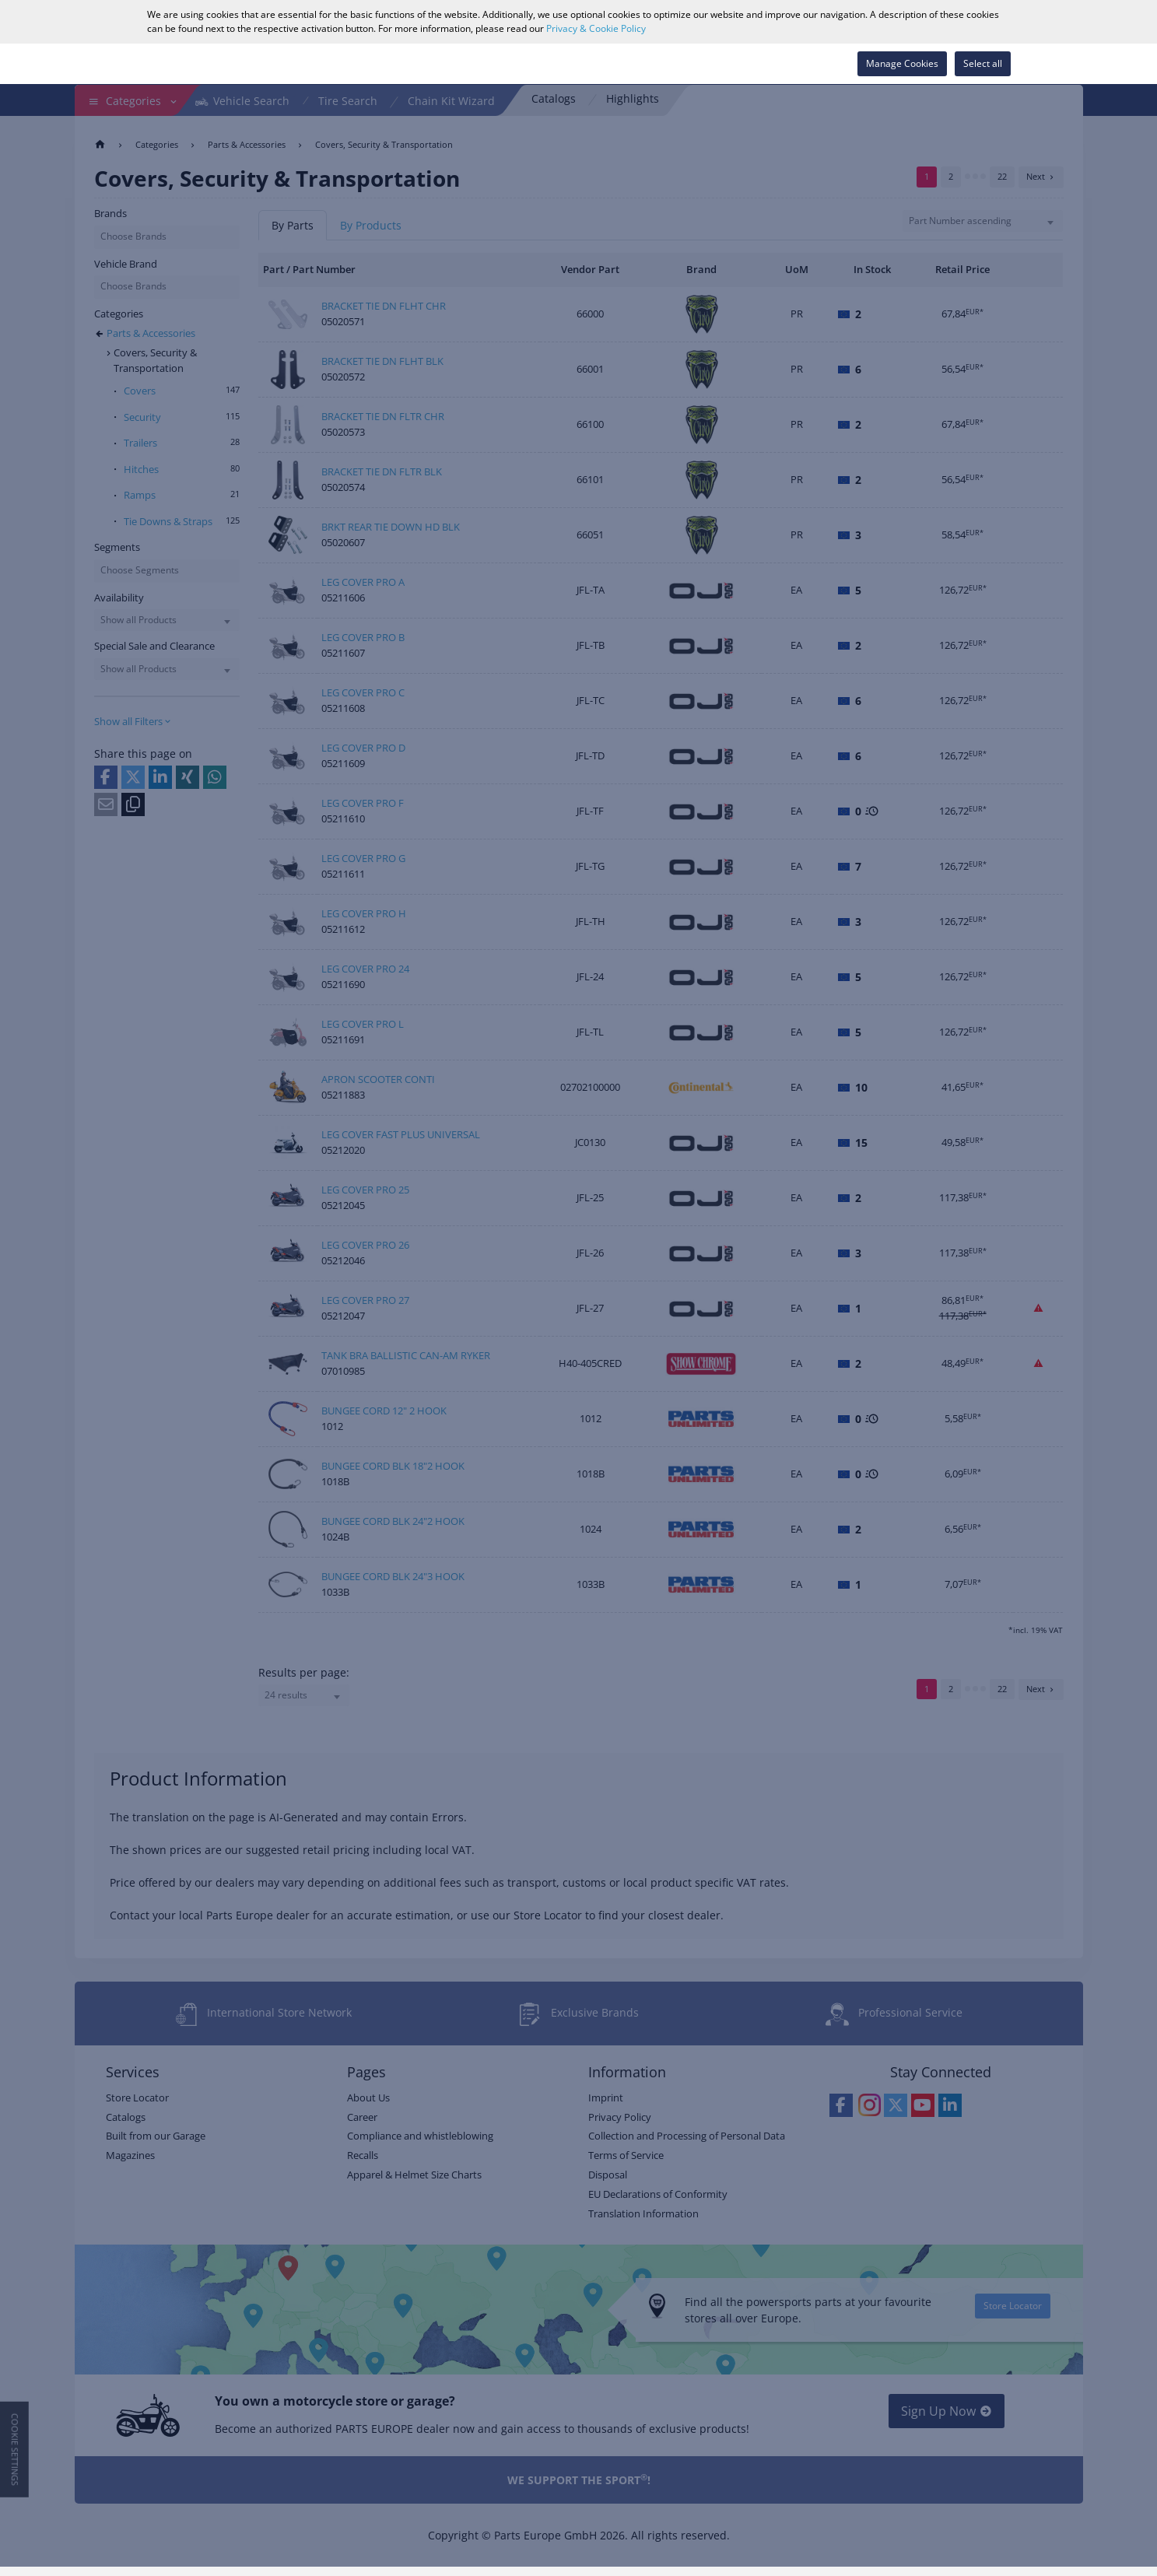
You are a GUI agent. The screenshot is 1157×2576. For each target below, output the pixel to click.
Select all (982, 63)
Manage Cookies (902, 63)
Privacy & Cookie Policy (596, 28)
